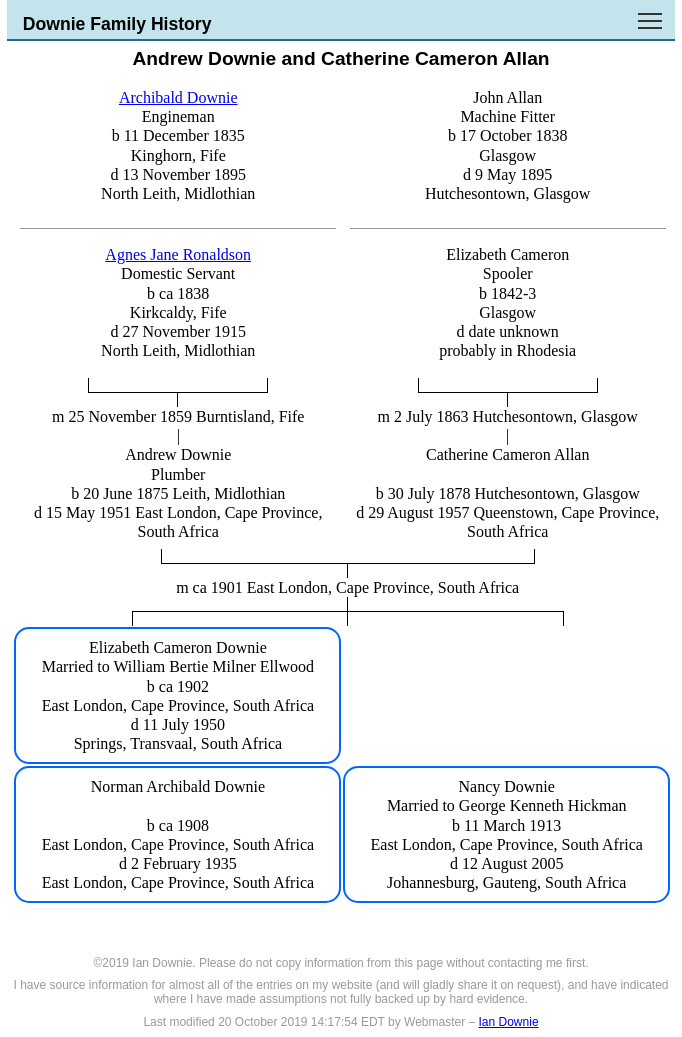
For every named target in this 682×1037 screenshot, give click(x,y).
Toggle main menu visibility (651, 13)
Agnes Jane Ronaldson (178, 254)
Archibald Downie (178, 97)
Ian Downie (509, 1022)
